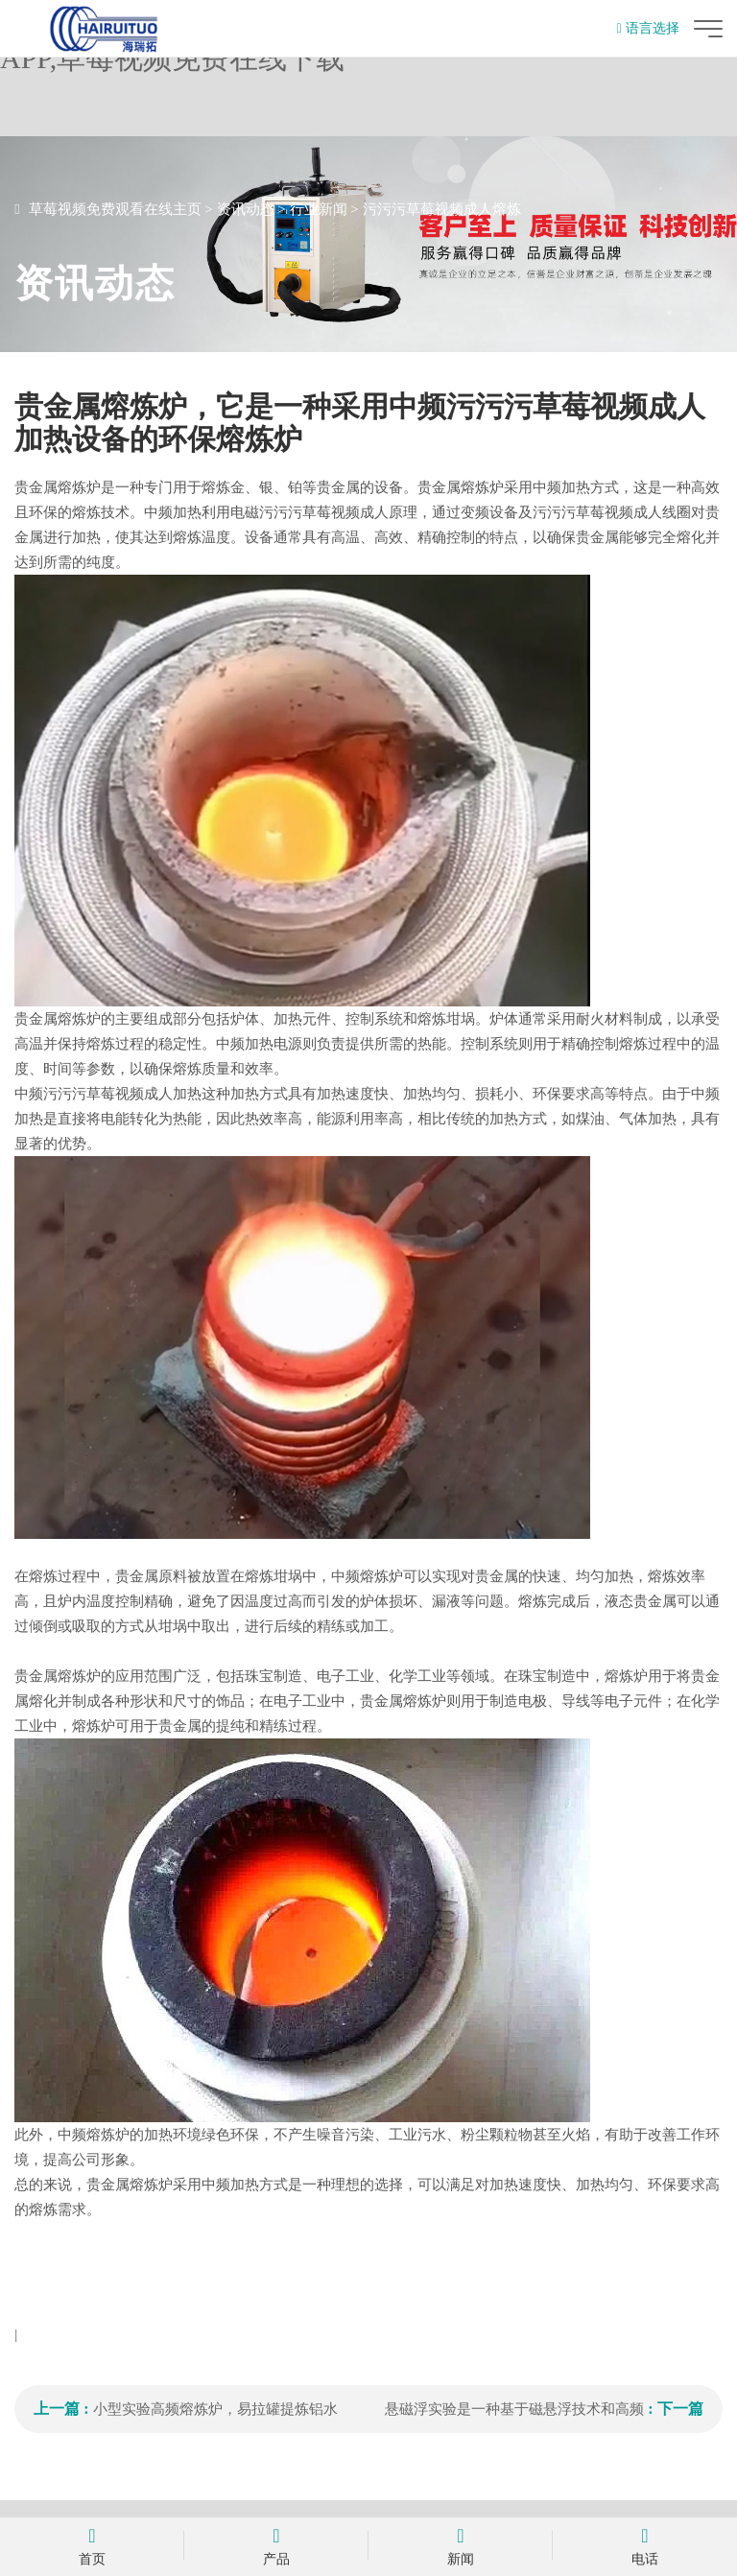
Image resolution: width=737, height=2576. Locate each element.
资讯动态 (245, 209)
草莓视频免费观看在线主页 (115, 209)
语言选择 (648, 28)
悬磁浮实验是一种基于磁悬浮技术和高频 (514, 2409)
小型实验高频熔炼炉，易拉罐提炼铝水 (215, 2409)
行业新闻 (318, 209)
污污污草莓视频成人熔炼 (442, 209)
